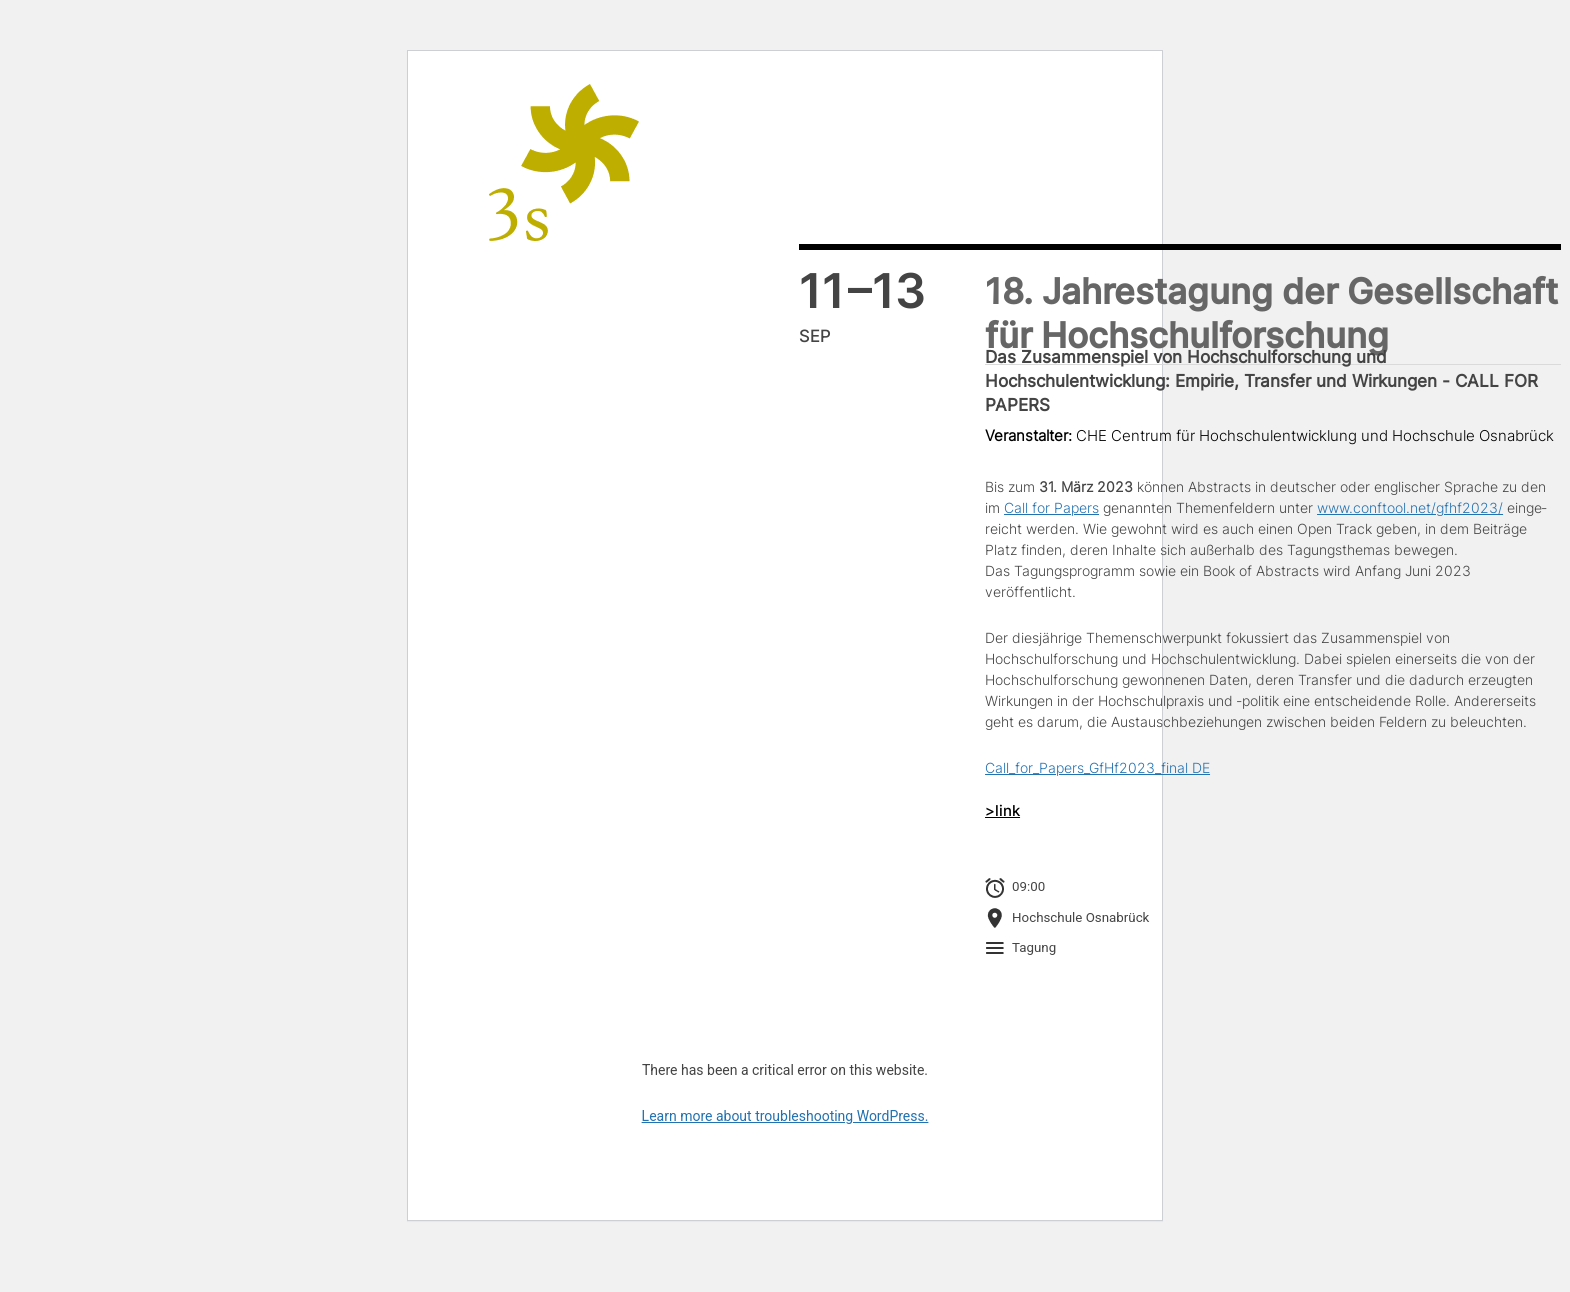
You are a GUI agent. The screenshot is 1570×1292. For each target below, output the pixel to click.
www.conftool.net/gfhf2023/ (1410, 507)
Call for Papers (1051, 507)
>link (1002, 811)
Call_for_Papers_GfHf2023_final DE (1097, 767)
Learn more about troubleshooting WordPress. (785, 1116)
